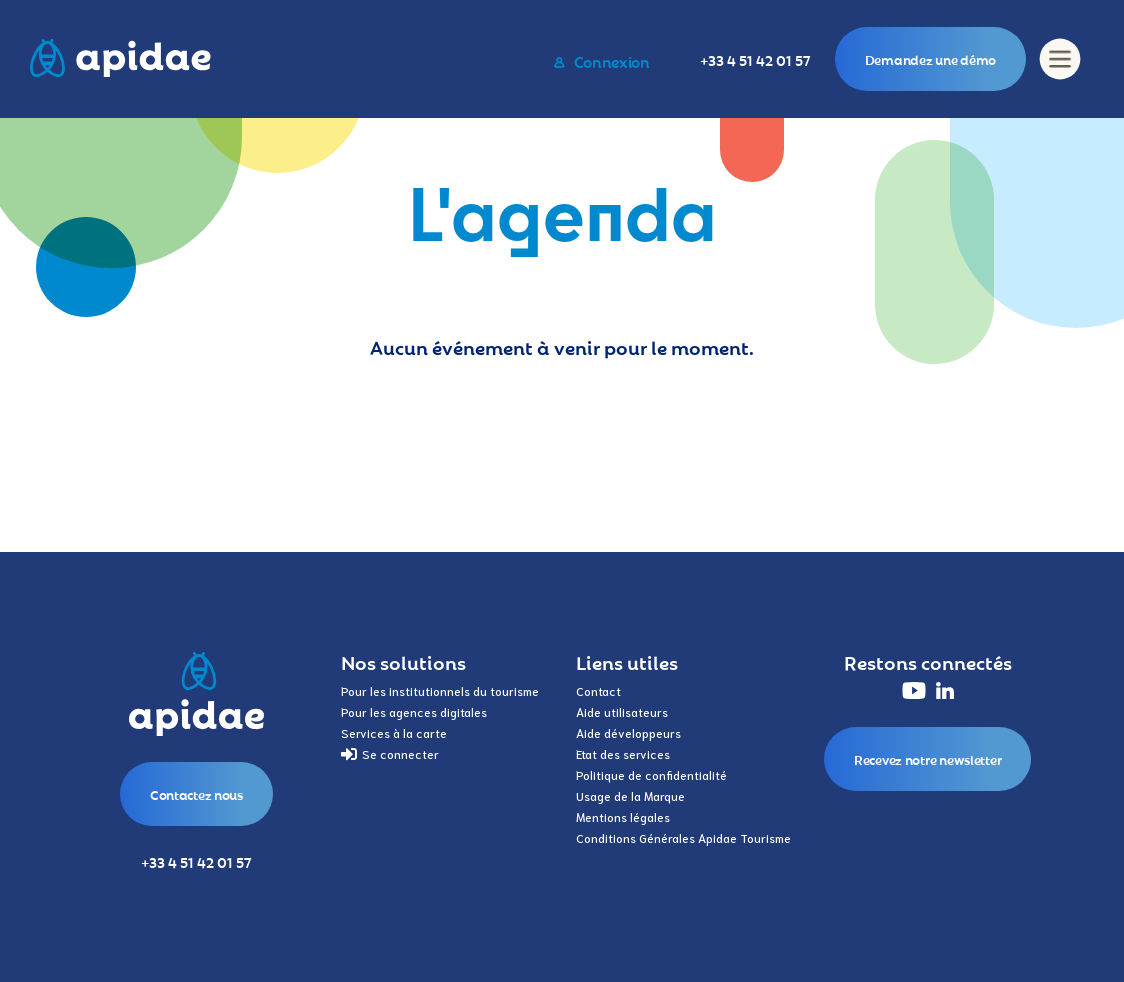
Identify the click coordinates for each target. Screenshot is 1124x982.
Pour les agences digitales (414, 711)
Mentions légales (623, 816)
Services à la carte (394, 732)
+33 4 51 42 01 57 (755, 59)
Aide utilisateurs (622, 711)
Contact (598, 690)
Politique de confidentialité (651, 774)
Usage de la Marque (630, 795)
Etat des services (623, 753)
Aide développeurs (628, 732)
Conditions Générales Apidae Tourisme (683, 837)
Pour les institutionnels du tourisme (440, 690)
